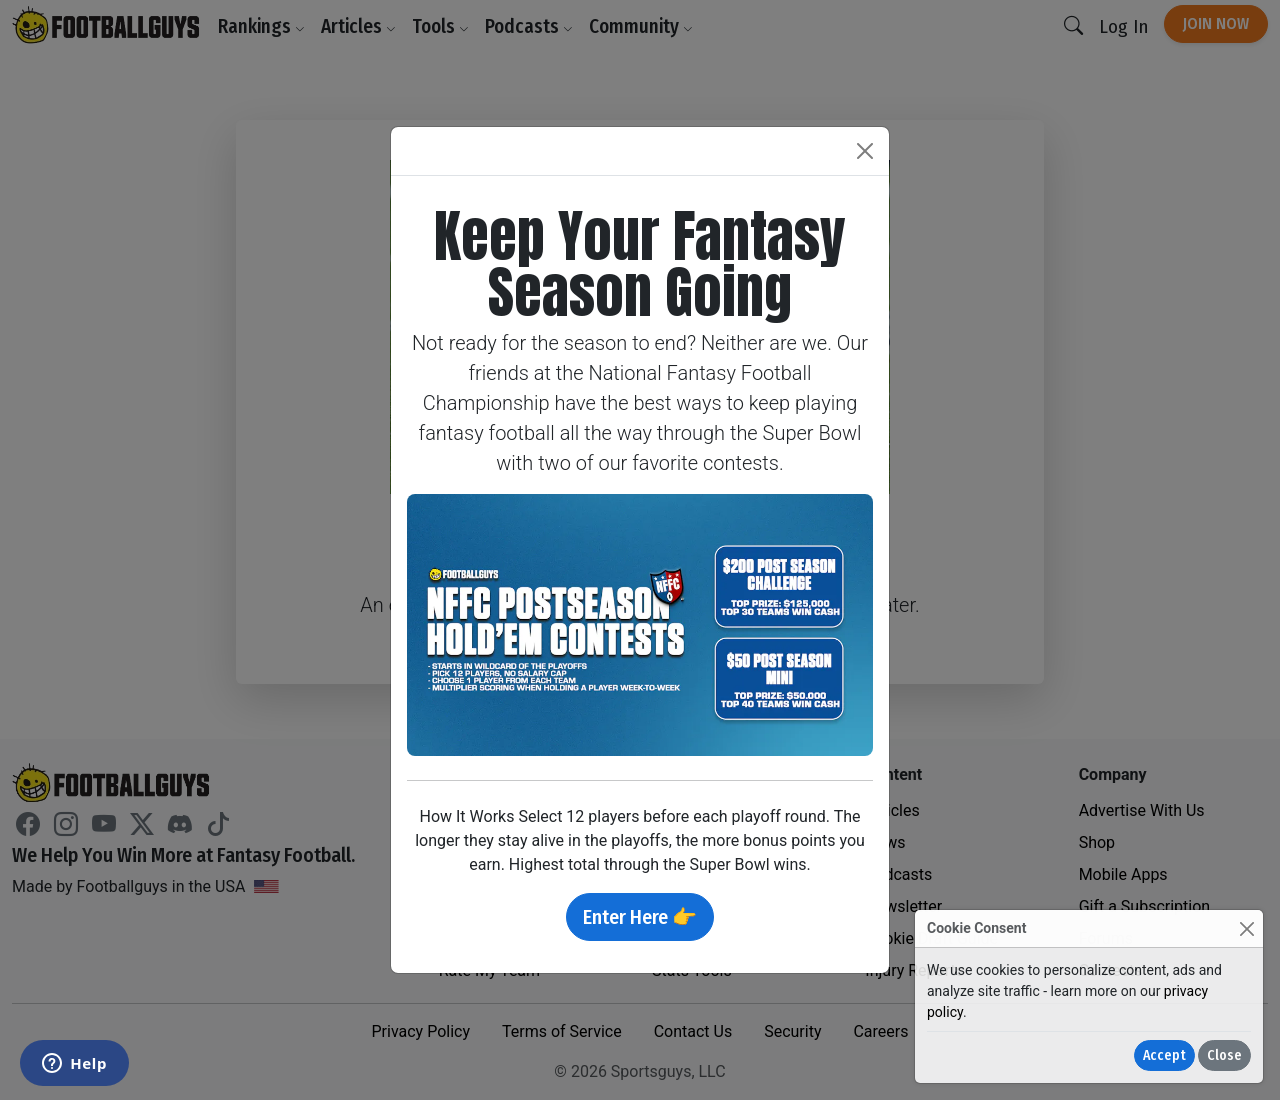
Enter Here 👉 (640, 917)
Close (1224, 1055)
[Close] (1246, 928)
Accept (1164, 1055)
